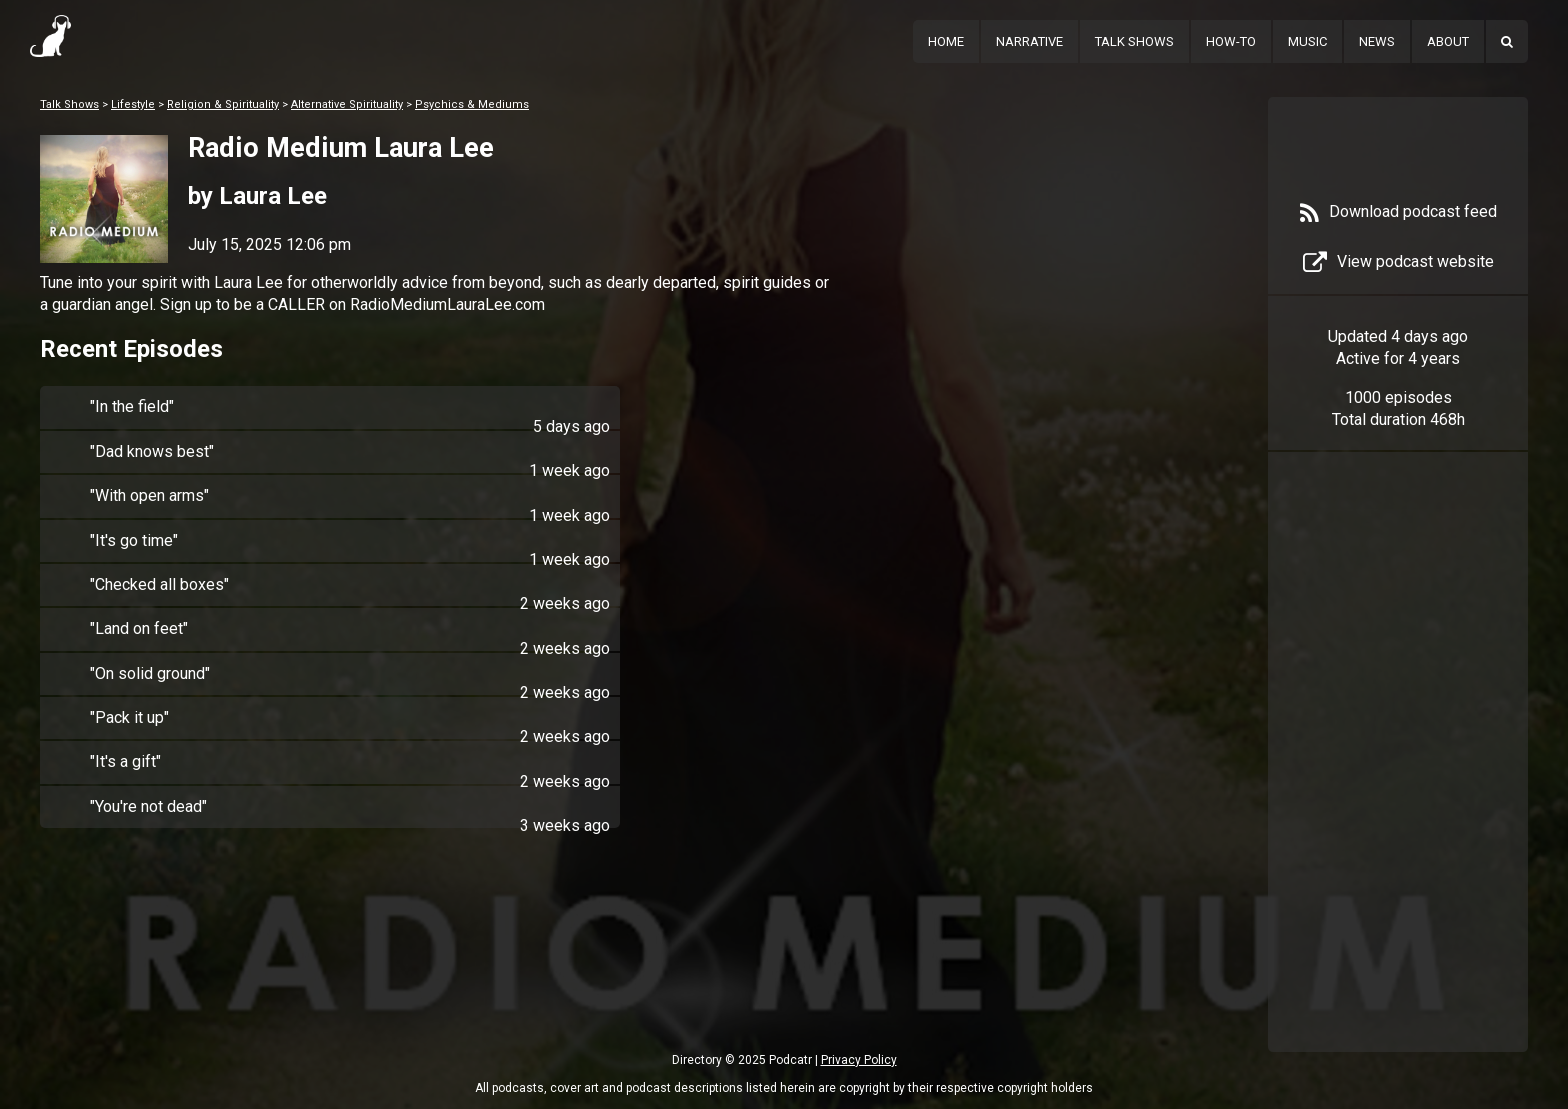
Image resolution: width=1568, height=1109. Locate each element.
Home (946, 41)
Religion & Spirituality (223, 104)
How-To (1231, 41)
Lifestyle (133, 104)
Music (1307, 41)
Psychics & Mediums (472, 104)
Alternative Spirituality (347, 104)
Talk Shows (1134, 41)
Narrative (1029, 41)
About (1448, 41)
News (1377, 41)
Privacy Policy (859, 1060)
